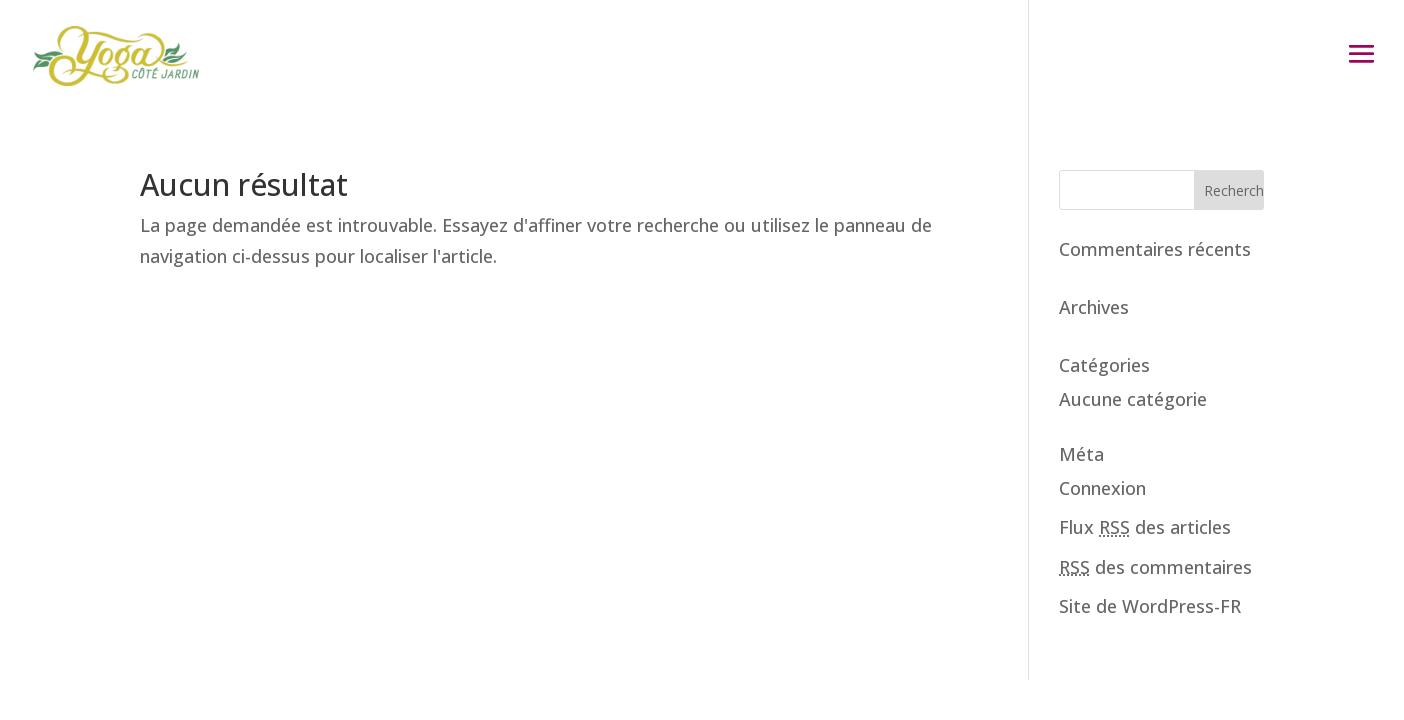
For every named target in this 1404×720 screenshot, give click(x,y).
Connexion (1102, 488)
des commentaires (1155, 567)
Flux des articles (1145, 527)
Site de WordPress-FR (1150, 606)
